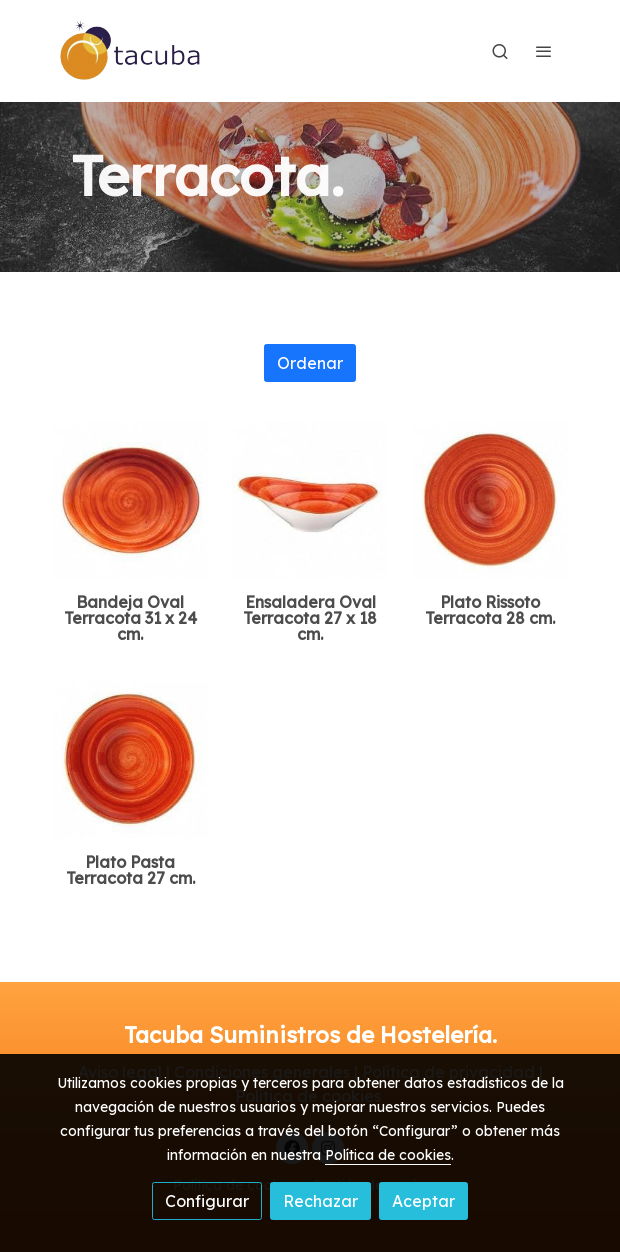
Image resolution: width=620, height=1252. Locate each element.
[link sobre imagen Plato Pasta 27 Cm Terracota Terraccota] (130, 760)
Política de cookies (388, 1155)
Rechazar (320, 1201)
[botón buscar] (500, 51)
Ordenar (310, 363)
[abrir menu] (544, 51)
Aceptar (423, 1201)
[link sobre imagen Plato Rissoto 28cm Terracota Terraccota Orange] (490, 500)
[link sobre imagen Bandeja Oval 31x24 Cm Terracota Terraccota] (130, 500)
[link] (131, 51)
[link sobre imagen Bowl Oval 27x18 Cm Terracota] (310, 500)
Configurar (207, 1201)
